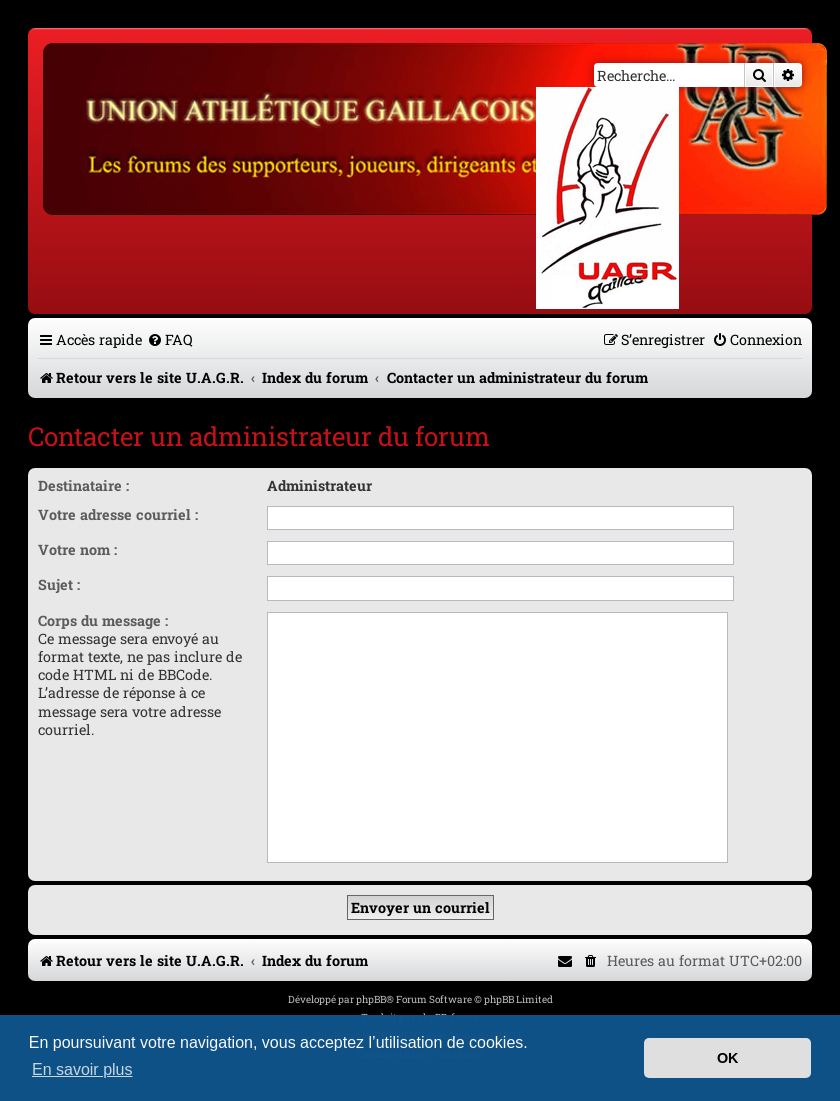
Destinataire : (83, 485)
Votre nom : (77, 549)
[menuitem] (170, 339)
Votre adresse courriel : (118, 514)
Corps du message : (103, 620)
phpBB (371, 999)
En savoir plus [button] (82, 1069)
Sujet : (59, 584)
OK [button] (728, 1058)
